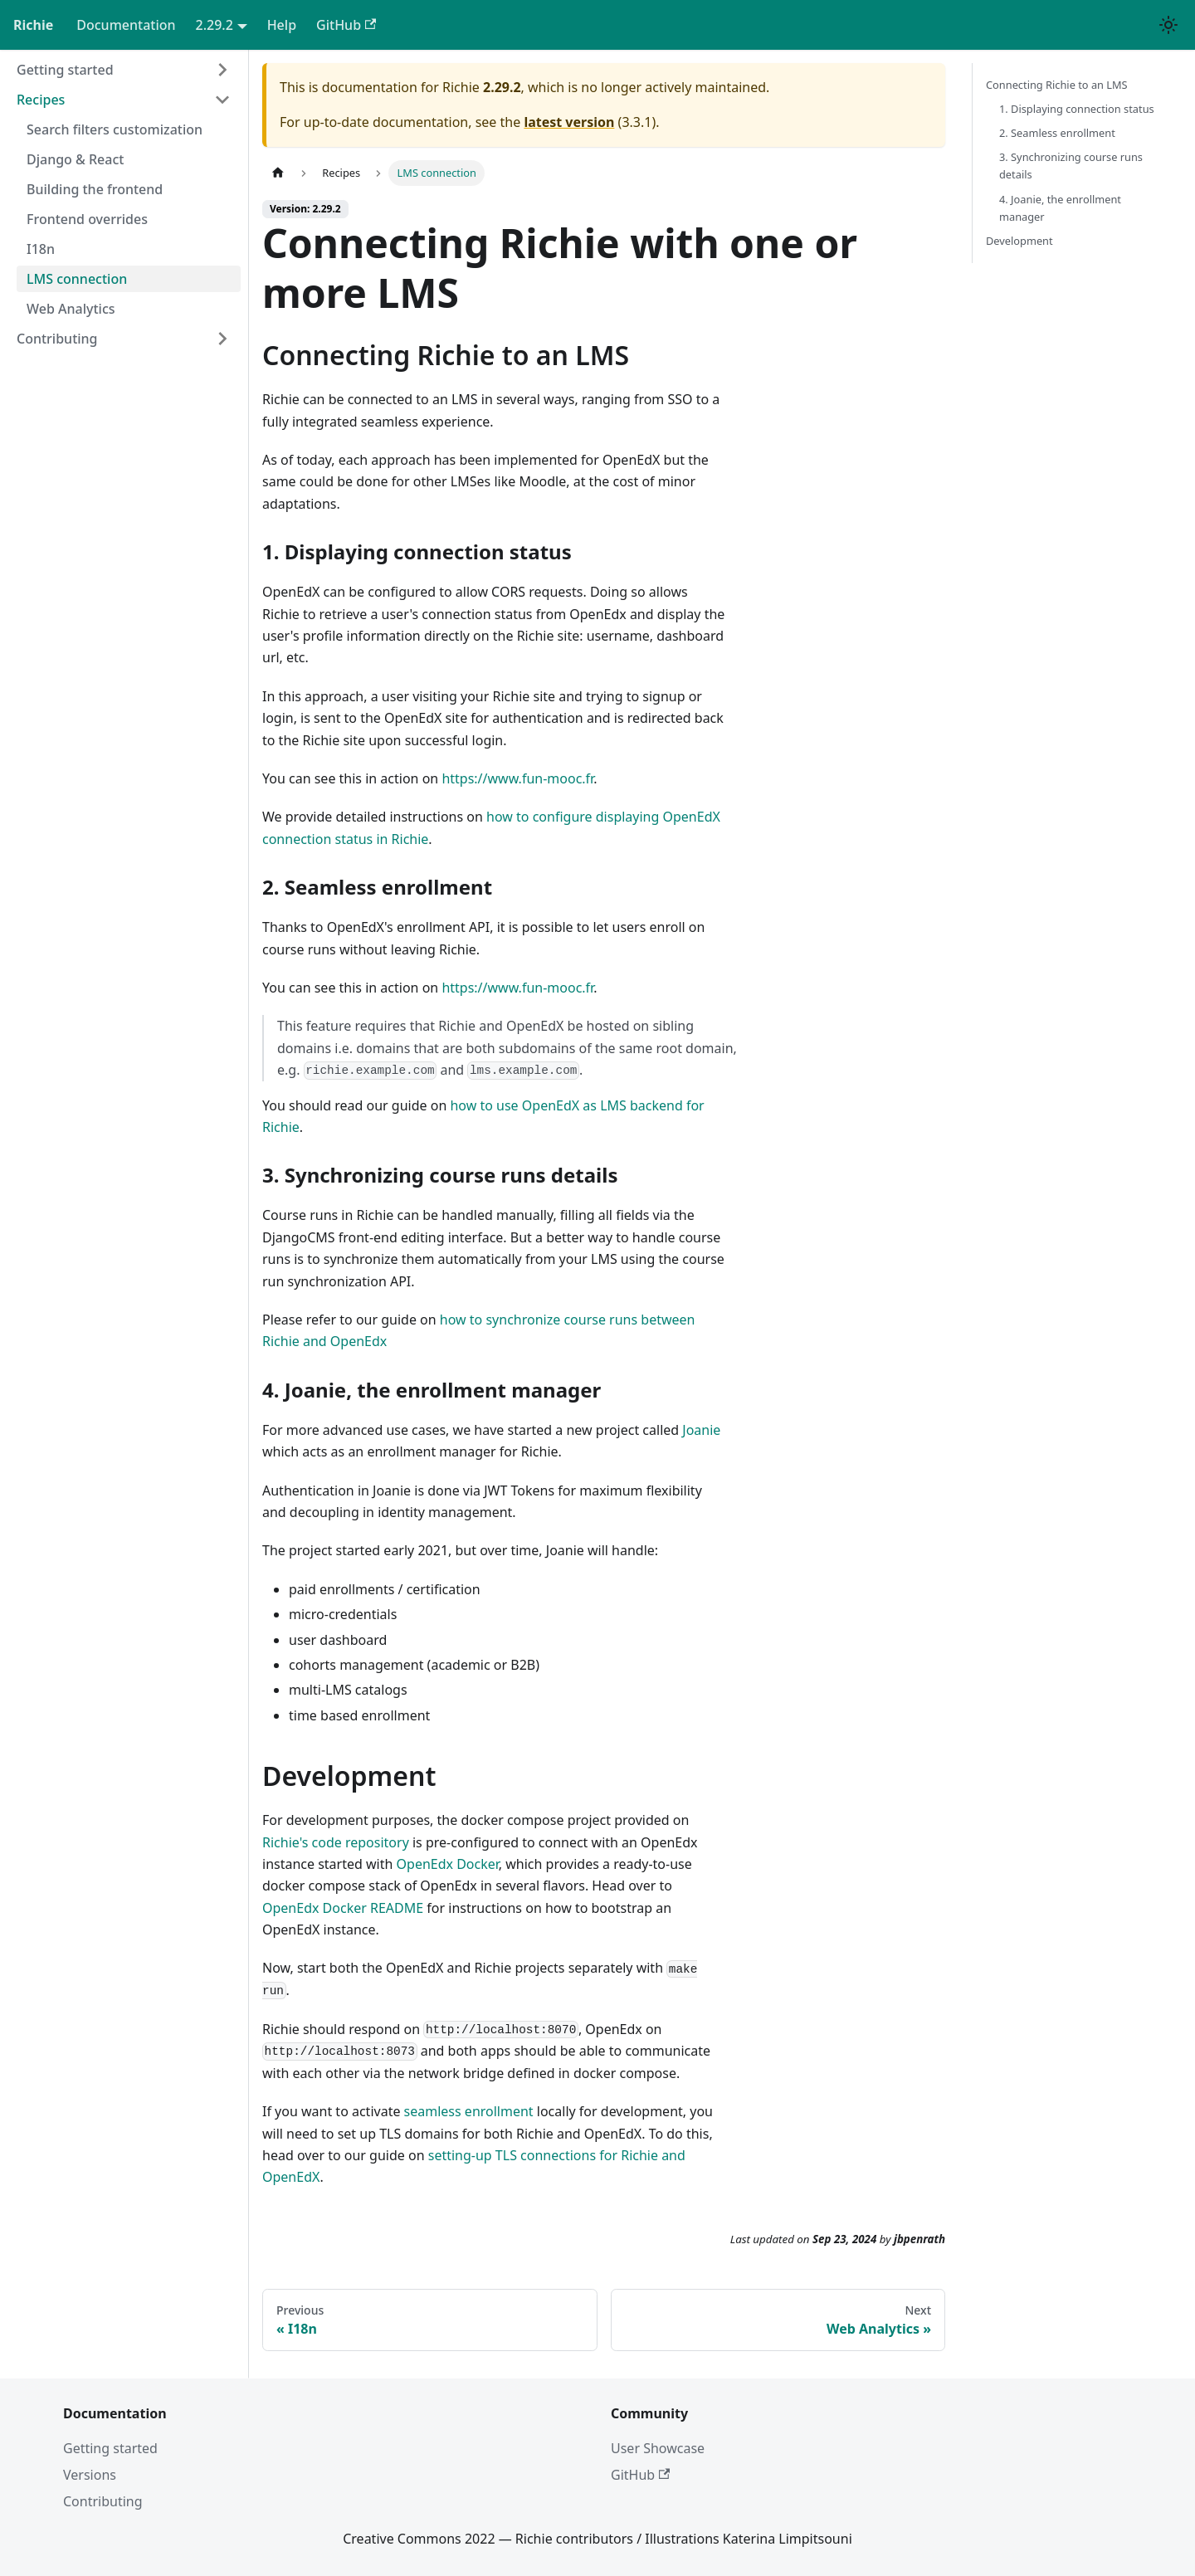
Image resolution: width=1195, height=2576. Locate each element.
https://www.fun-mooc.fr (517, 778)
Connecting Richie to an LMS (1057, 84)
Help (281, 25)
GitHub (346, 25)
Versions (89, 2475)
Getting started (110, 2448)
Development (1019, 240)
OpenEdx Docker (448, 1864)
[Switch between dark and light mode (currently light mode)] (1168, 25)
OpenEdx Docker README (342, 1908)
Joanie (701, 1430)
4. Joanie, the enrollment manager (1060, 208)
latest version (569, 122)
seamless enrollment (469, 2111)
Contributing (103, 2501)
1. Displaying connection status (1076, 108)
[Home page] (278, 173)
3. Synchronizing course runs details (1071, 165)
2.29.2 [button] (214, 25)
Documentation (125, 25)
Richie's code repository (335, 1842)
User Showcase (658, 2448)
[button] (124, 69)
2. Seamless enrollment (1057, 132)
